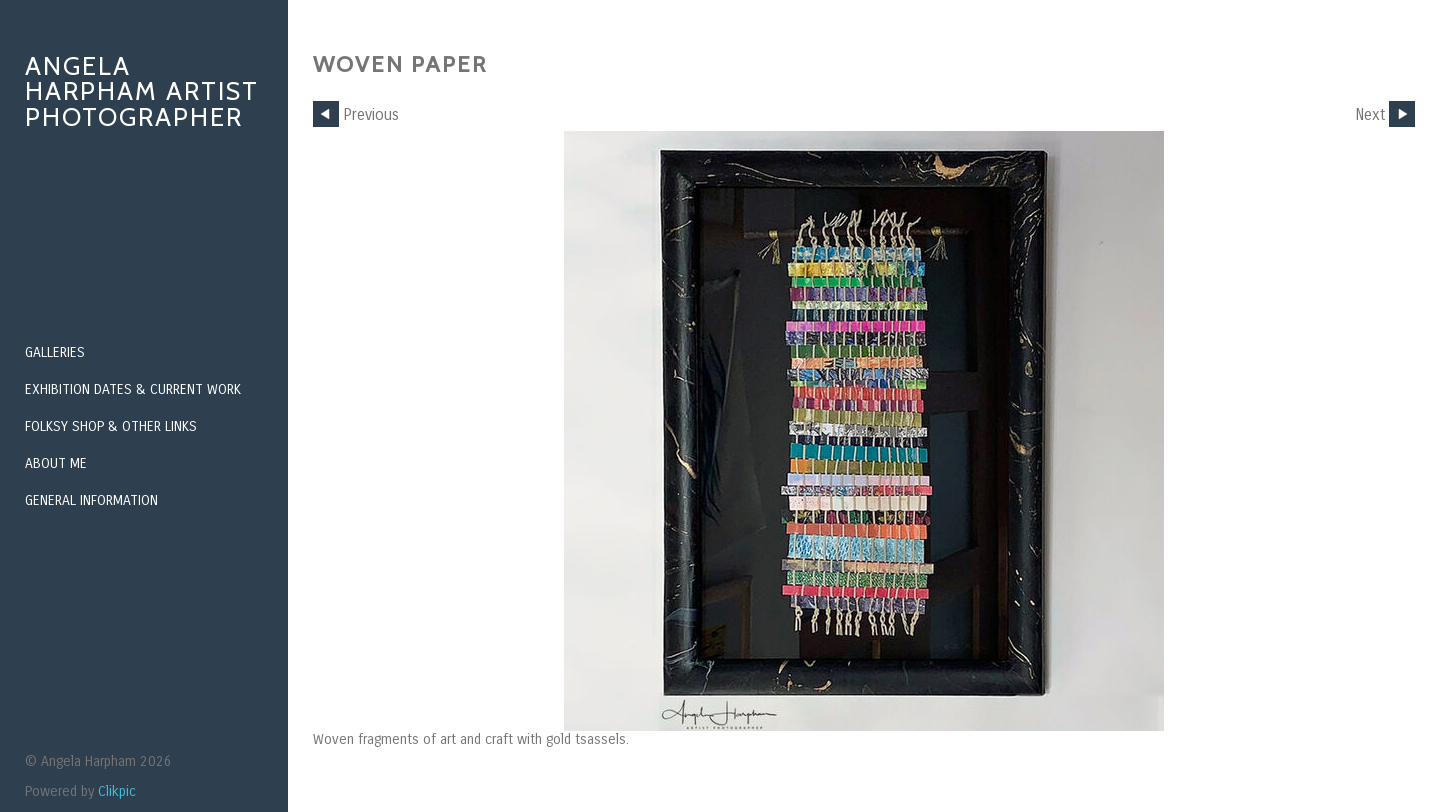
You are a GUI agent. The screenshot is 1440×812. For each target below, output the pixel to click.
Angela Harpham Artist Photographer (142, 91)
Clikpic (117, 791)
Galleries (55, 352)
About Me (56, 463)
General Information (91, 500)
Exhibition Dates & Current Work (133, 389)
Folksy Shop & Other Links (111, 426)
